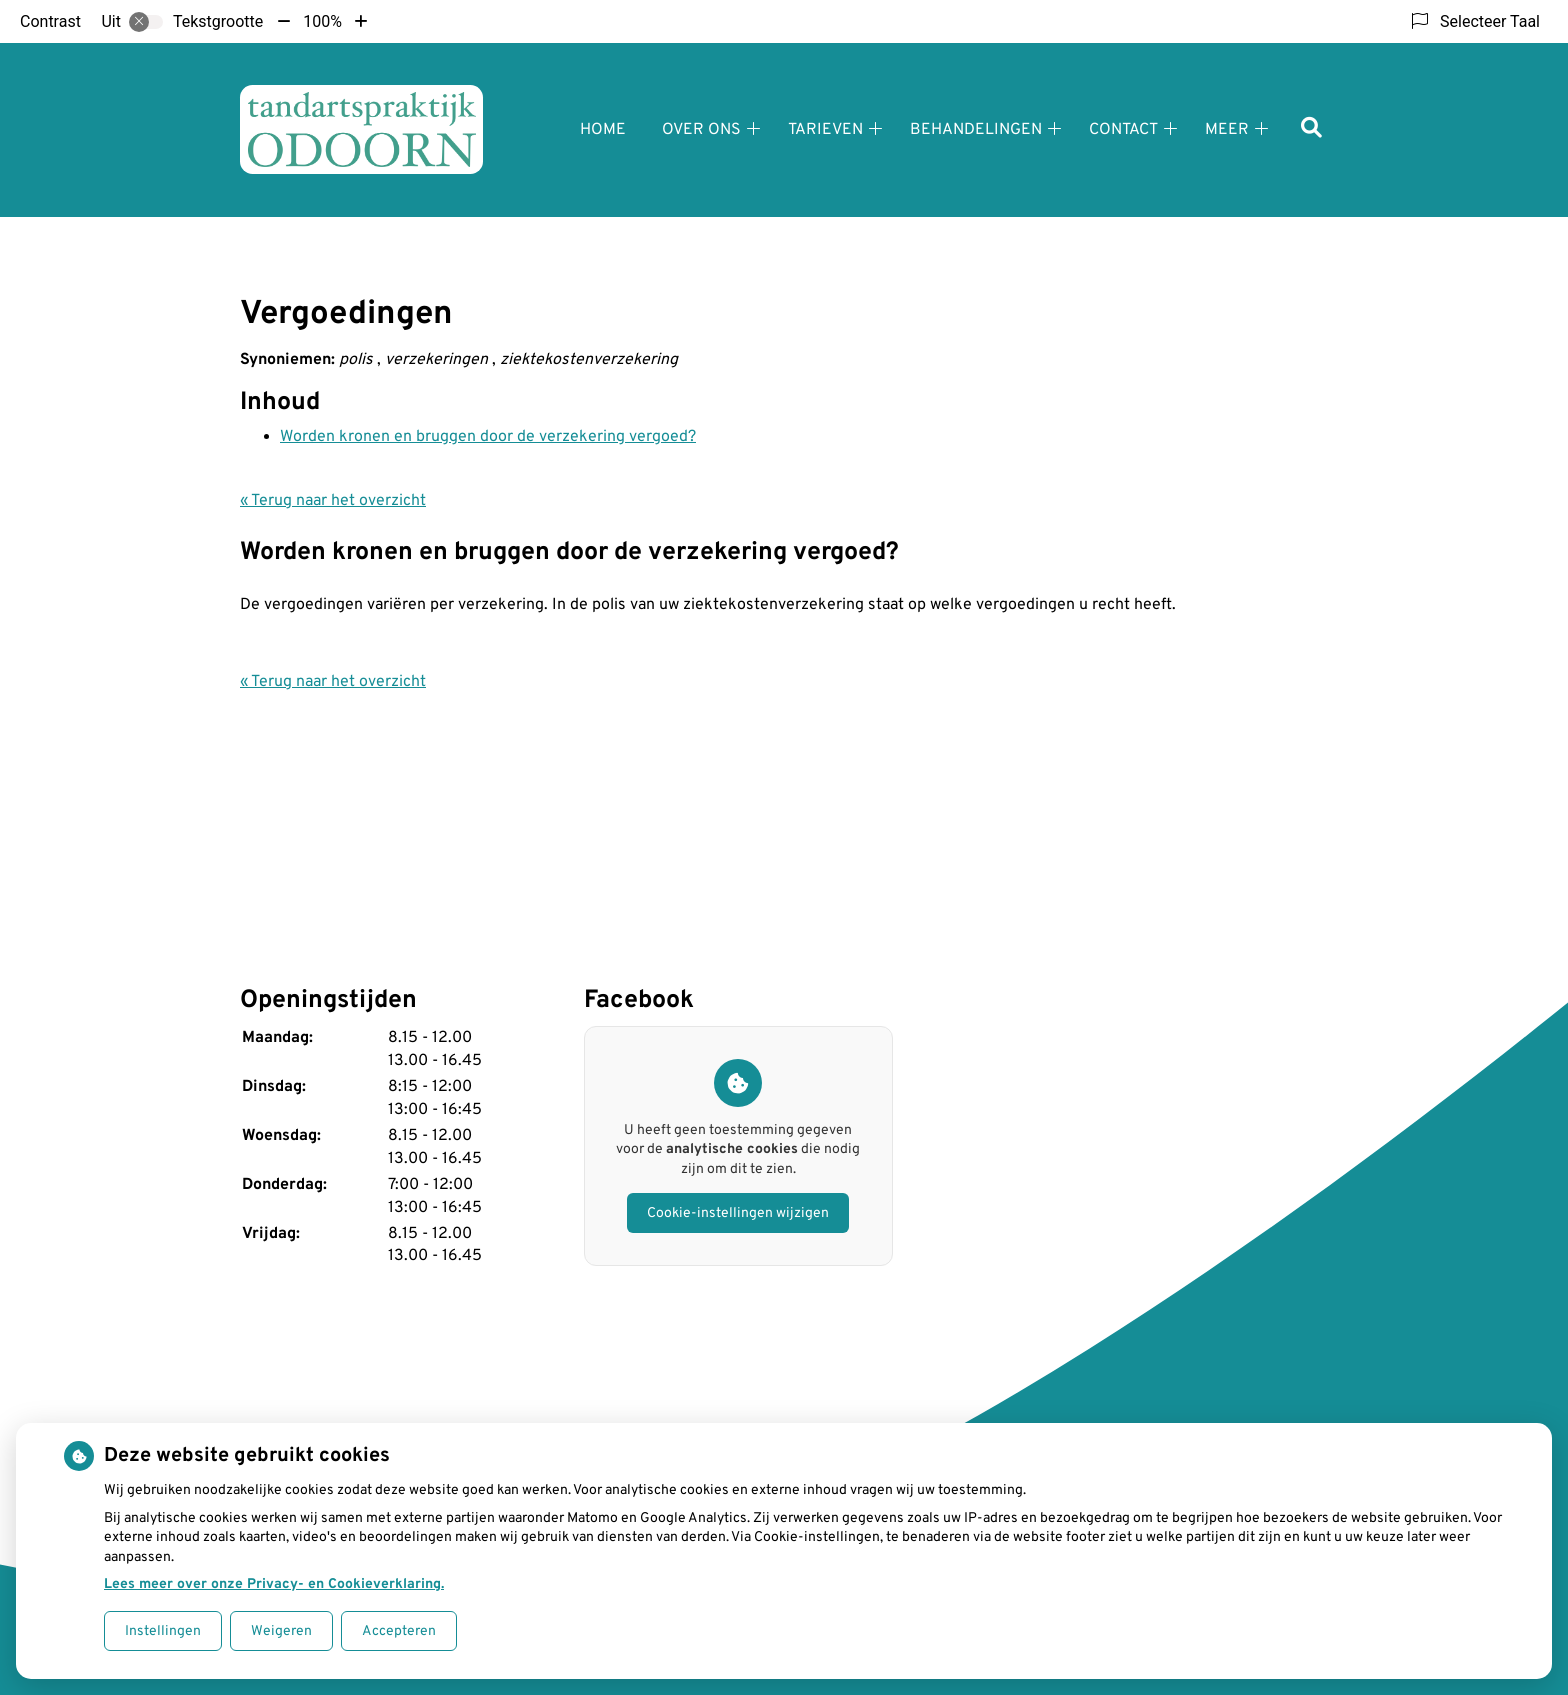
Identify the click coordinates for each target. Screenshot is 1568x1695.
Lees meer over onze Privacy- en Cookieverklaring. (274, 1584)
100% (322, 21)
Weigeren (281, 1631)
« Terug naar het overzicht (333, 501)
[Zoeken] (1311, 129)
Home (603, 130)
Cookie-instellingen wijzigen (738, 1213)
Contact (1123, 130)
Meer (1227, 130)
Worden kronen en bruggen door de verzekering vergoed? (488, 437)
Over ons (701, 130)
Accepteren (399, 1631)
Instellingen (163, 1631)
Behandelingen (976, 130)
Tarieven (825, 130)
